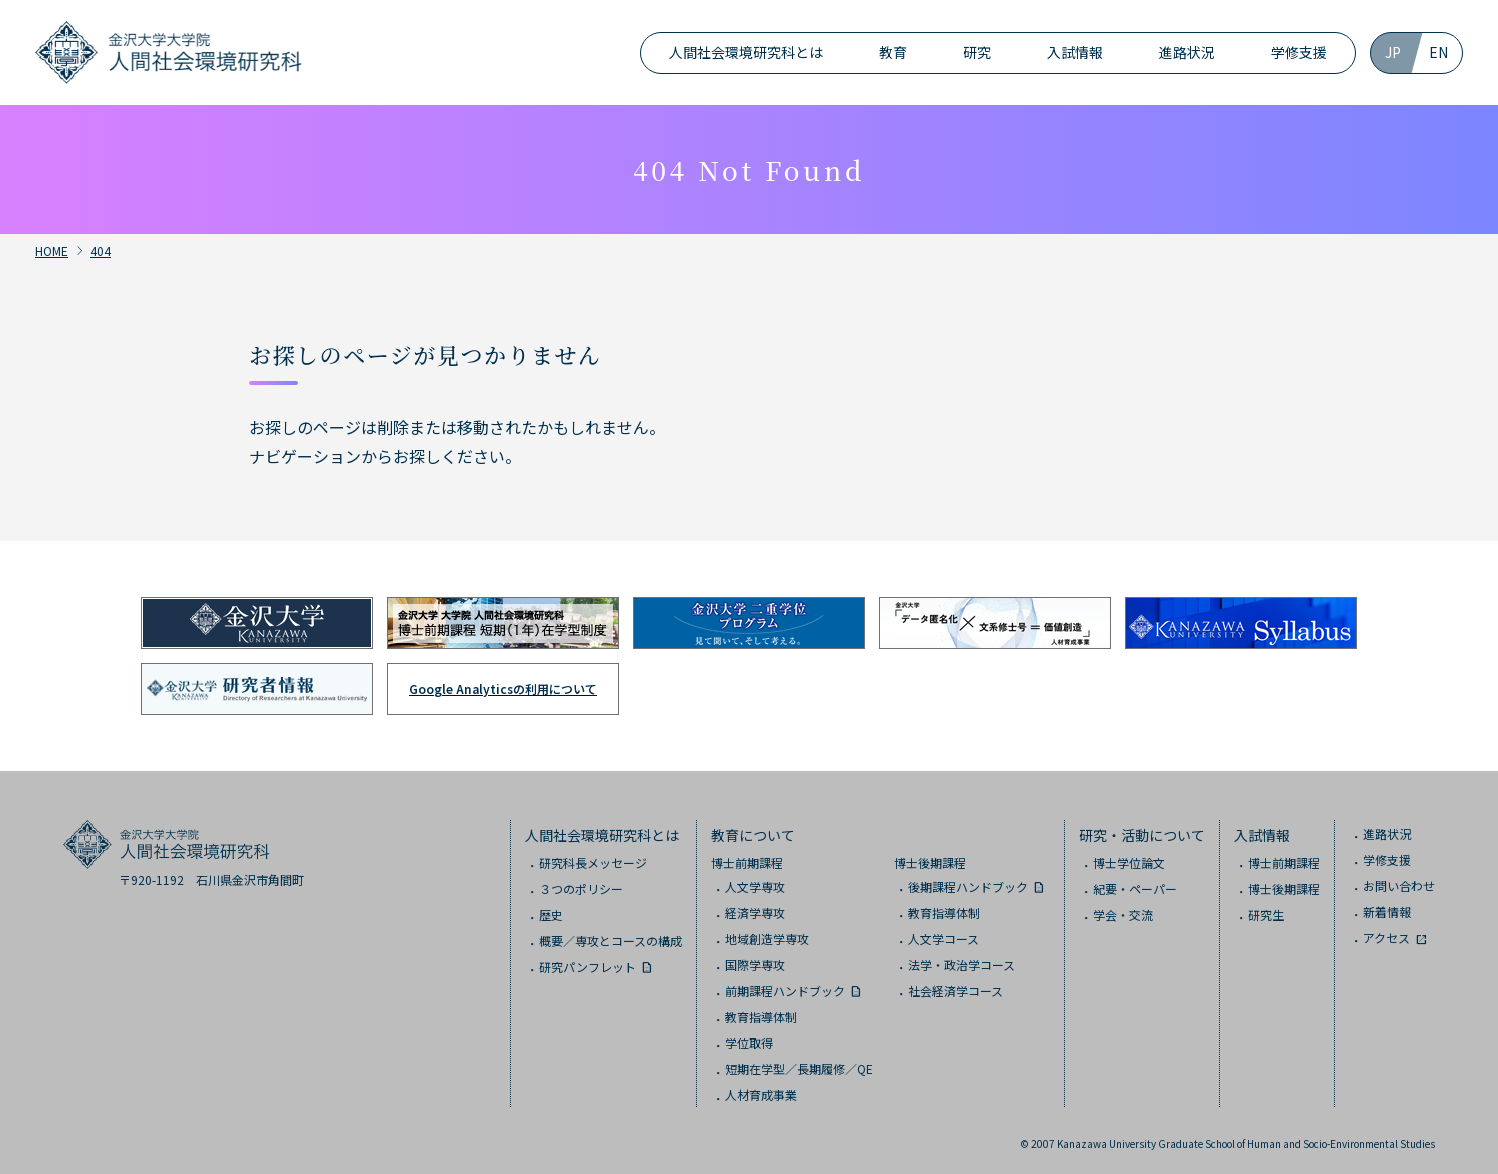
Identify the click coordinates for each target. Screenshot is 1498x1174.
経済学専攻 (755, 912)
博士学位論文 (1129, 862)
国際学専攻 (755, 964)
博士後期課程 (930, 862)
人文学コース (943, 938)
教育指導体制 (761, 1016)
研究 (977, 52)
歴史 (551, 914)
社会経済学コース (955, 990)
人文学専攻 (755, 886)
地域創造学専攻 (767, 938)
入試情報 (1075, 52)
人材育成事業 (761, 1094)
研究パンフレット (587, 966)
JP (1393, 52)
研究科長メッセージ (593, 862)
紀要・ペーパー (1135, 888)
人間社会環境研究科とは (746, 52)
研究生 (1266, 914)
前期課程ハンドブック (785, 990)
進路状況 (1187, 52)
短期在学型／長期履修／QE (799, 1068)
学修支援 (1299, 52)
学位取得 (749, 1042)
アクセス (1386, 937)
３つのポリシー (581, 888)
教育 (893, 52)
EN (1438, 52)
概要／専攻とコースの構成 (610, 940)
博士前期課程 (747, 862)
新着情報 (1387, 911)
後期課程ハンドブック (968, 886)
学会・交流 (1123, 914)
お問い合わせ (1399, 885)
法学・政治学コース (961, 964)
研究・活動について (1142, 835)
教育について (753, 835)
